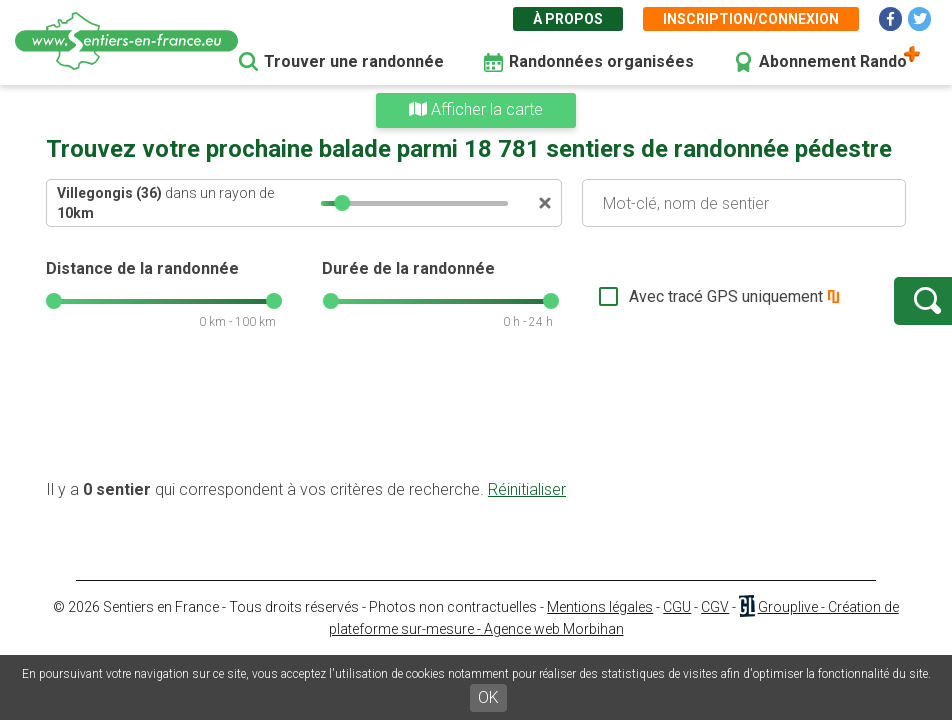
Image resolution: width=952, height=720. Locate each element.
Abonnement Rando (833, 61)
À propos (568, 19)
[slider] (342, 203)
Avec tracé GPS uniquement (661, 296)
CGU (677, 607)
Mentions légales (600, 607)
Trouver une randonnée (354, 61)
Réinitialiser (527, 489)
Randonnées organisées (601, 61)
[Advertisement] (476, 415)
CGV (715, 607)
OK (488, 697)
